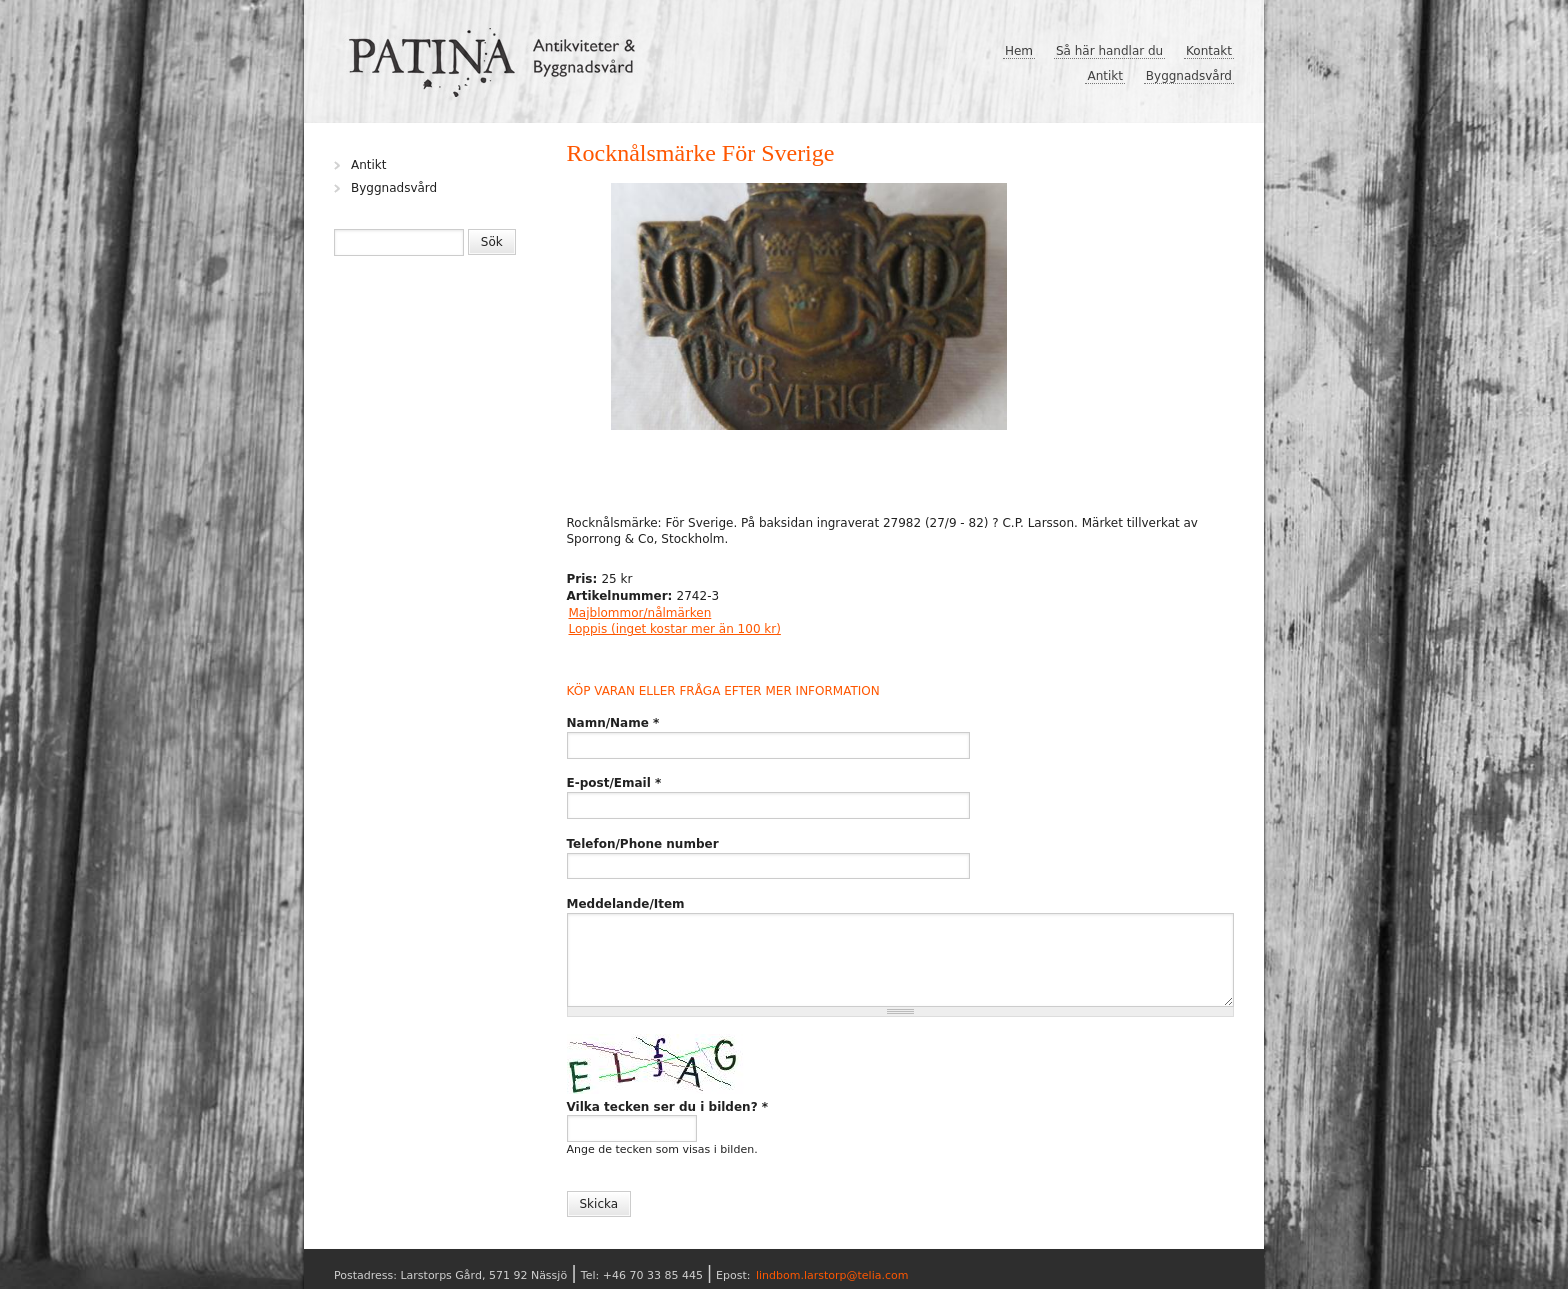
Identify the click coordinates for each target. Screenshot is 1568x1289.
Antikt (1105, 76)
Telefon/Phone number (643, 844)
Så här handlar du (1109, 51)
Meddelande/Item (626, 904)
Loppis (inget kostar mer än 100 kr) (675, 629)
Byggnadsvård (1189, 76)
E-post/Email (614, 783)
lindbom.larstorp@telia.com (832, 1275)
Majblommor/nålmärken (640, 613)
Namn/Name (613, 723)
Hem (1019, 51)
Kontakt (1209, 51)
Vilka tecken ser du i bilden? (668, 1107)
